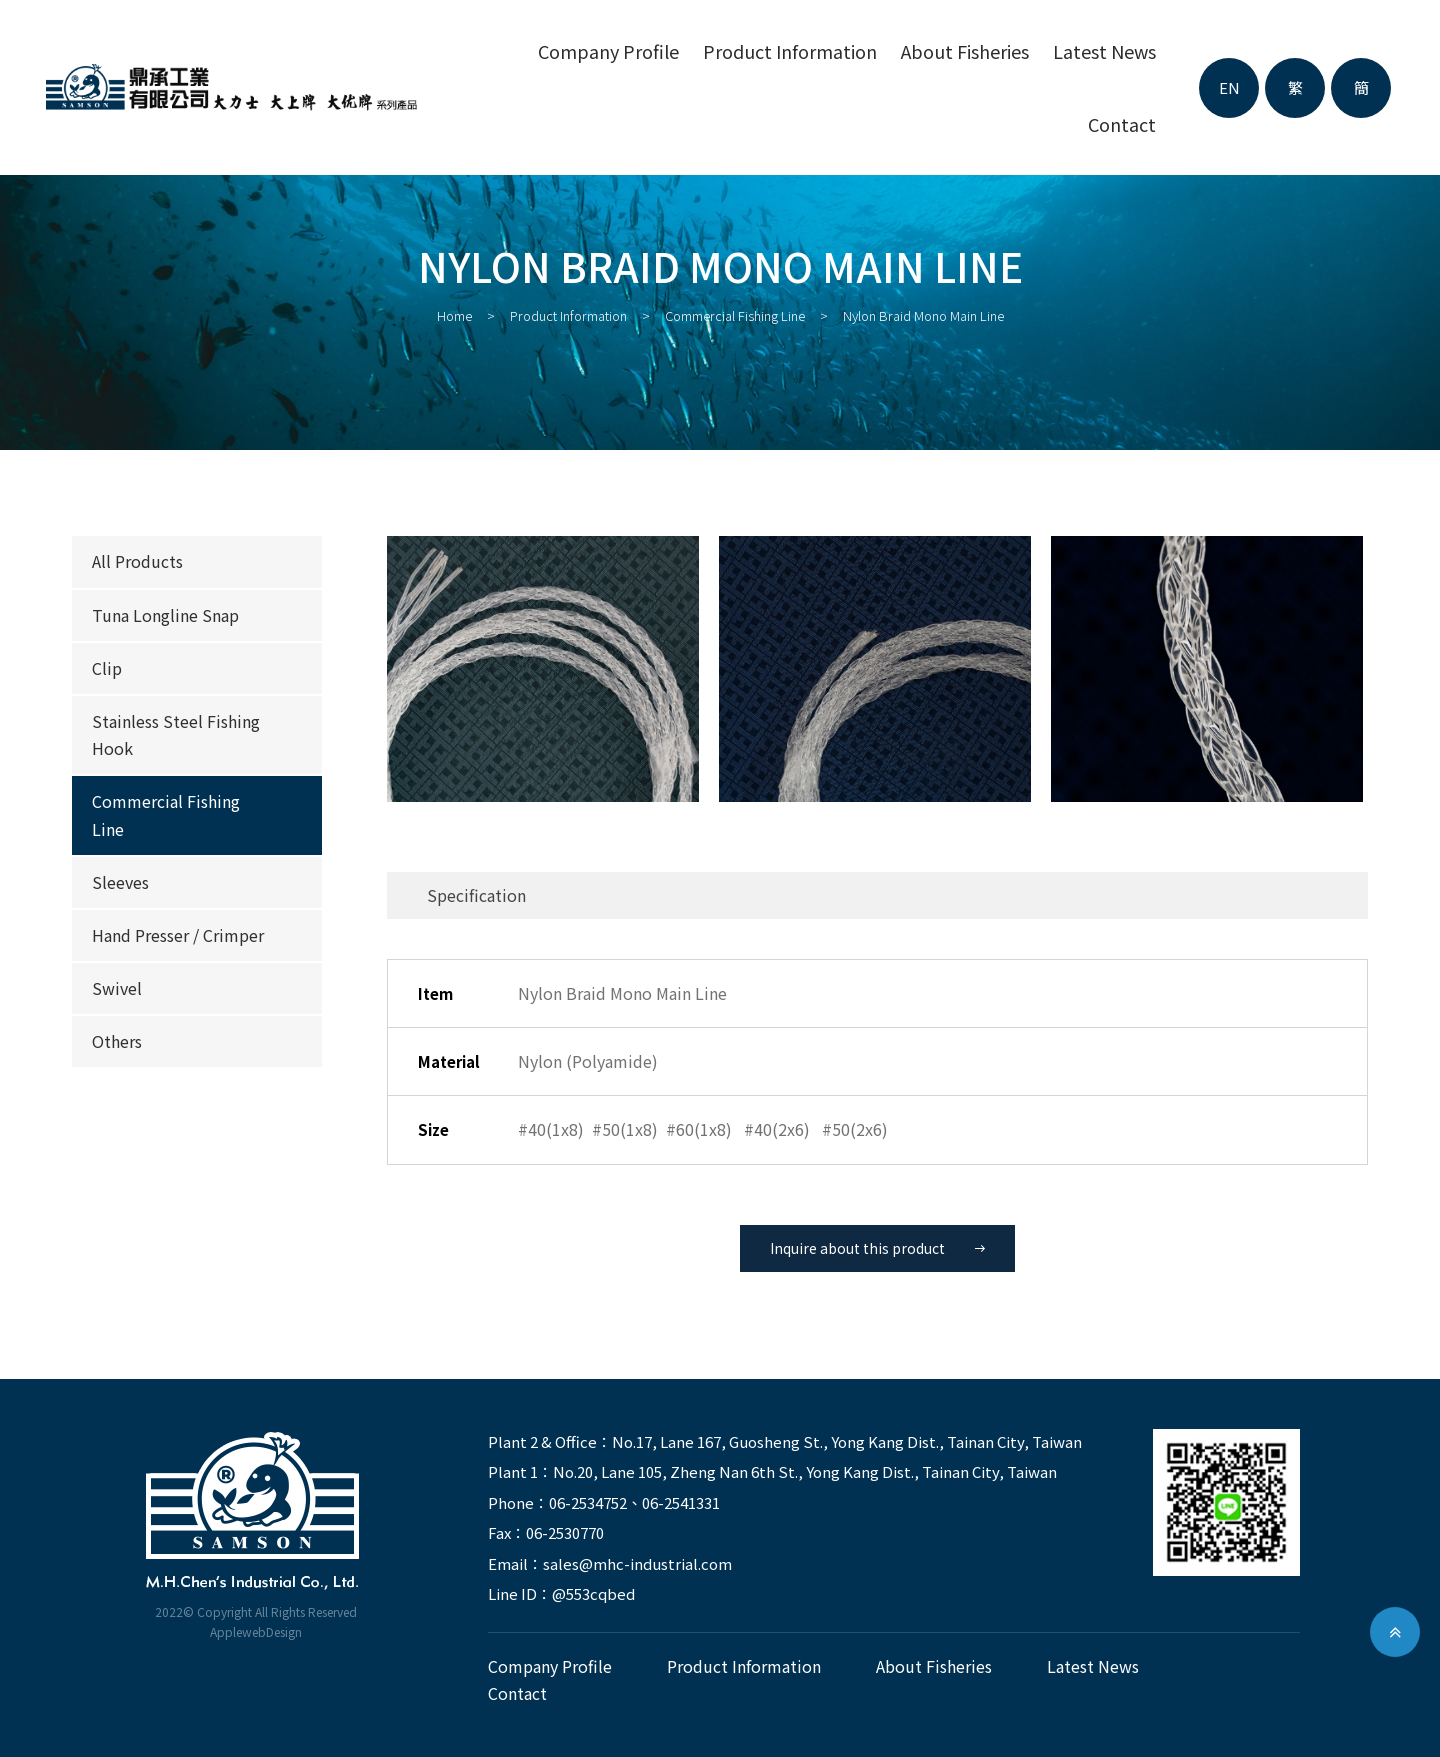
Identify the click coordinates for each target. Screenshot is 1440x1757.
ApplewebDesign (256, 1631)
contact (1122, 124)
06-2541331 (681, 1502)
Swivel (117, 988)
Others (117, 1041)
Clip (107, 668)
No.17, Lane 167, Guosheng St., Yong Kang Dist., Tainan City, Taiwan (847, 1441)
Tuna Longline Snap (165, 615)
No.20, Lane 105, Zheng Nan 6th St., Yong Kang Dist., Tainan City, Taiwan (805, 1471)
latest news (1104, 51)
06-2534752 (588, 1502)
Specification (476, 895)
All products (137, 561)
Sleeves (120, 882)
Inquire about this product (877, 1248)
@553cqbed (593, 1593)
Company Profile (608, 51)
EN (1229, 87)
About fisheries (965, 51)
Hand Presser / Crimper (178, 935)
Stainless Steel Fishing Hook (176, 734)
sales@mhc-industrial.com (637, 1563)
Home (454, 315)
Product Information (790, 51)
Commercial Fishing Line (735, 315)
